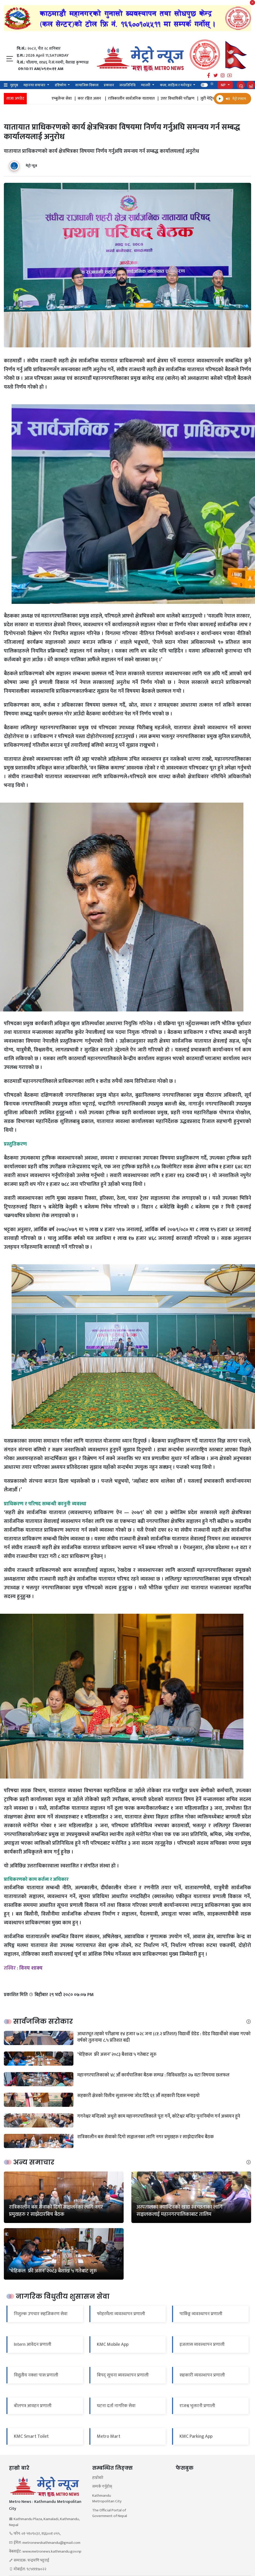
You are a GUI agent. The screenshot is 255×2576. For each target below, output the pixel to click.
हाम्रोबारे (97, 2485)
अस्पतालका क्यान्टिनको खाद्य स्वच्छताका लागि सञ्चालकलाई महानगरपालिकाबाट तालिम (180, 2217)
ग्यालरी (146, 85)
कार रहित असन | (101, 99)
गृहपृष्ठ (14, 85)
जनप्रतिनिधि (127, 85)
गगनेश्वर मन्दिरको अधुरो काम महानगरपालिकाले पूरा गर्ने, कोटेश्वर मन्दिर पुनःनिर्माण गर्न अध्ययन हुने (158, 2123)
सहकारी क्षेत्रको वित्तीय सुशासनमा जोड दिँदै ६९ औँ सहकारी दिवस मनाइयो (139, 2103)
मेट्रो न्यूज (31, 173)
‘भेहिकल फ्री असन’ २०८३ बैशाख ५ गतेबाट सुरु (117, 2061)
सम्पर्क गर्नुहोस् (102, 2494)
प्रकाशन (109, 85)
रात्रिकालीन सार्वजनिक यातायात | (142, 99)
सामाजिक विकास (87, 85)
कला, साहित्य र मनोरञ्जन (176, 85)
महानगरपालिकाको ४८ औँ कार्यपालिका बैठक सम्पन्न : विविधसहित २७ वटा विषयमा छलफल (153, 2082)
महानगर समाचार (34, 85)
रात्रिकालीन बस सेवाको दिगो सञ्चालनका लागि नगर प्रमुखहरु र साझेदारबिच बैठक (146, 2144)
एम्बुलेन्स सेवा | (73, 99)
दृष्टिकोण (61, 85)
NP (224, 85)
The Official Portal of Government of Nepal (109, 2520)
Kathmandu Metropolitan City (107, 2505)
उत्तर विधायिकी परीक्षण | (189, 99)
